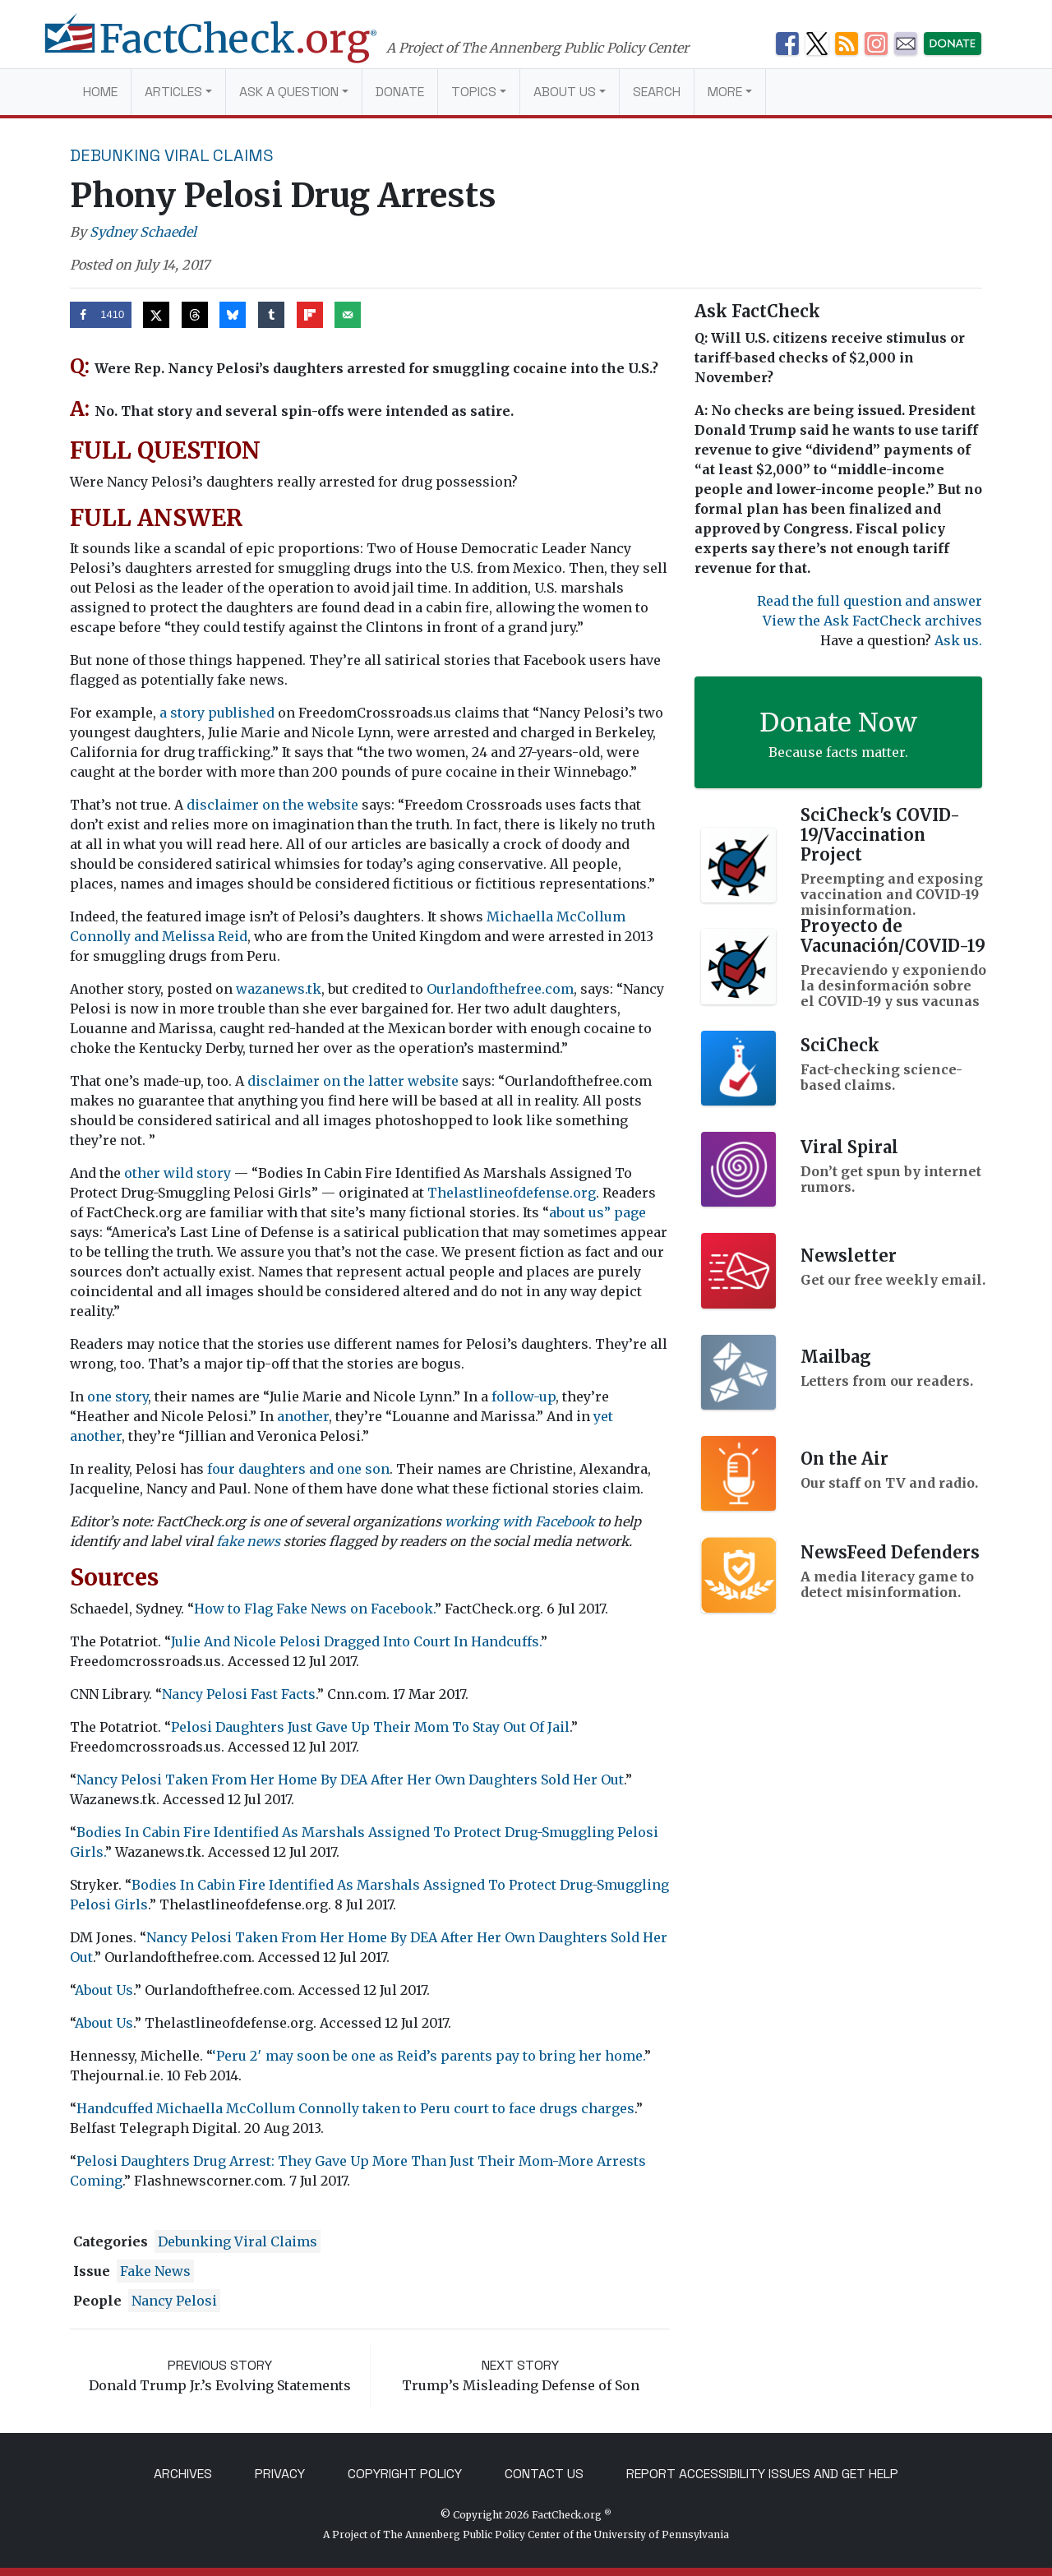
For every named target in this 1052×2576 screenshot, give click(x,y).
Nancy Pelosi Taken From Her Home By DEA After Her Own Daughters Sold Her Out (350, 1779)
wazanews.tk (278, 989)
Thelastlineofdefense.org (511, 1192)
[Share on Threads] (195, 315)
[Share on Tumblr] (271, 315)
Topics (473, 91)
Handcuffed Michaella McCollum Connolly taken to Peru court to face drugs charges (355, 2108)
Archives (183, 2473)
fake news (248, 1541)
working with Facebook (519, 1521)
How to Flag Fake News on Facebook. (314, 1608)
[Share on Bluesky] (232, 315)
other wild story (177, 1173)
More (725, 91)
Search (657, 91)
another (303, 1416)
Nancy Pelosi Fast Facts (239, 1694)
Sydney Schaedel (143, 232)
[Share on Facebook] (101, 315)
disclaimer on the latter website (353, 1081)
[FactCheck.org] (228, 47)
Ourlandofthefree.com (500, 989)
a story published (217, 712)
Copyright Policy (405, 2473)
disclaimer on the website (272, 804)
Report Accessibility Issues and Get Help (762, 2473)
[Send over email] (348, 315)
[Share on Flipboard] (310, 315)
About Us (564, 91)
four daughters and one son (298, 1469)
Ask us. (958, 640)
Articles (173, 91)
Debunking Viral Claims (172, 155)
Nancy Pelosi (174, 2300)
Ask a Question (289, 91)
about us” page (597, 1212)
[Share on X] (156, 315)
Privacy (280, 2473)
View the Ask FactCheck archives (872, 620)
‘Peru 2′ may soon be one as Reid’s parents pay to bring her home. (428, 2055)
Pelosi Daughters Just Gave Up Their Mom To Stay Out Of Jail (370, 1727)
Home (100, 91)
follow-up (523, 1396)
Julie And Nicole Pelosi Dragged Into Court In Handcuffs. (356, 1641)
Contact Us (544, 2473)
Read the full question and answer (869, 601)
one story (117, 1396)
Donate (400, 91)
